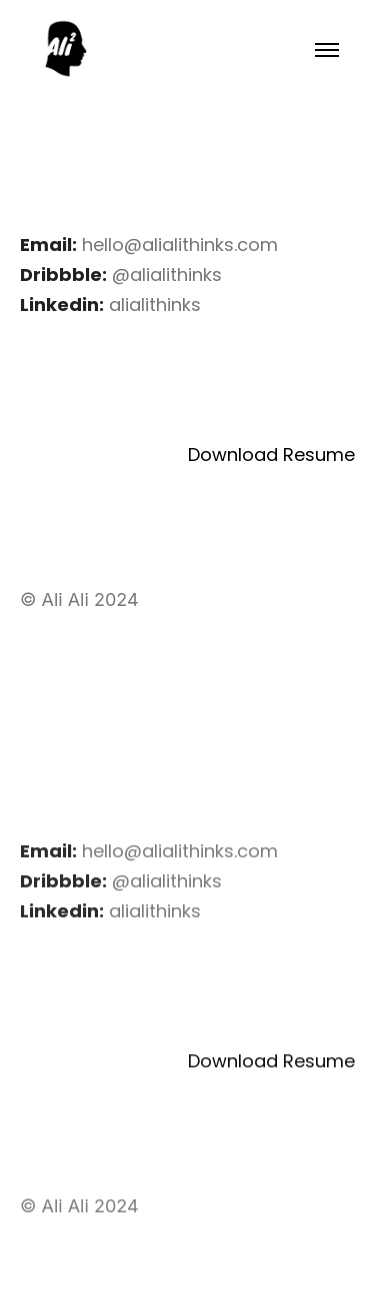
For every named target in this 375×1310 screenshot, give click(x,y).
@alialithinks (167, 274)
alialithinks (155, 304)
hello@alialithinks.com (180, 244)
